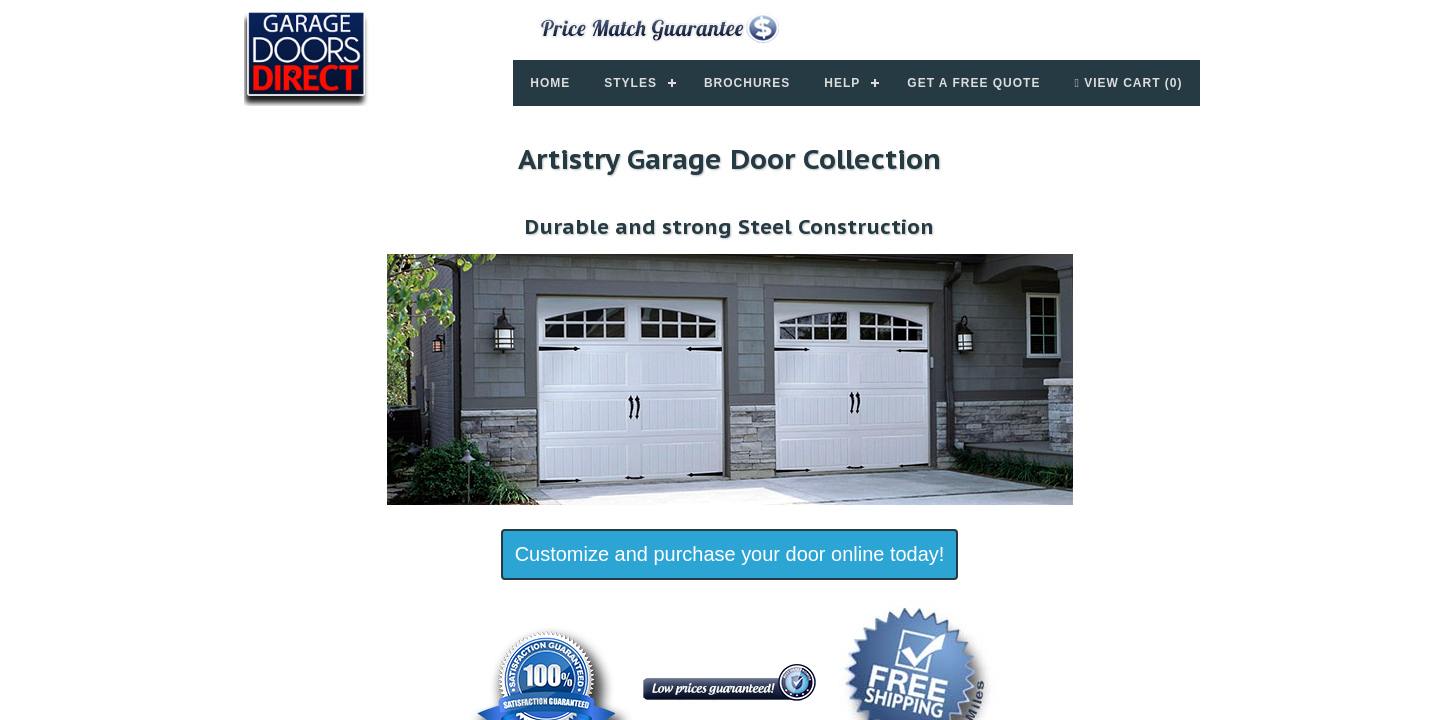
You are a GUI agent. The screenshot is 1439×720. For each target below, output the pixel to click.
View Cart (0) (1128, 83)
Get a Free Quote (973, 83)
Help (842, 83)
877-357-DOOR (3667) (1052, 22)
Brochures (747, 83)
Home (550, 83)
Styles (630, 83)
